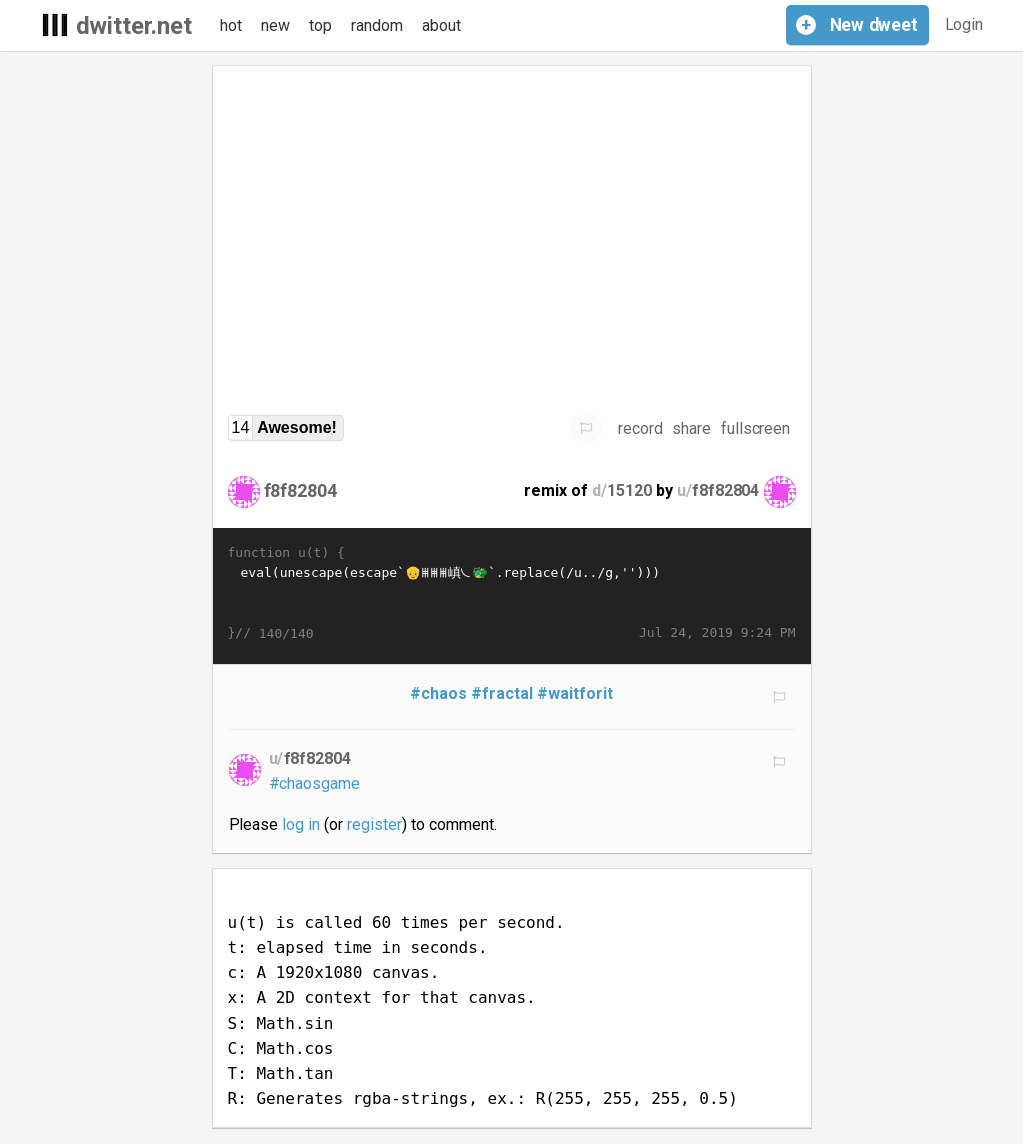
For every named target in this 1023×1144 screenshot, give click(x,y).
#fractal (502, 693)
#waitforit (575, 693)
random (377, 25)
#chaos (438, 693)
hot (231, 25)
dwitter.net (134, 26)
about (441, 25)
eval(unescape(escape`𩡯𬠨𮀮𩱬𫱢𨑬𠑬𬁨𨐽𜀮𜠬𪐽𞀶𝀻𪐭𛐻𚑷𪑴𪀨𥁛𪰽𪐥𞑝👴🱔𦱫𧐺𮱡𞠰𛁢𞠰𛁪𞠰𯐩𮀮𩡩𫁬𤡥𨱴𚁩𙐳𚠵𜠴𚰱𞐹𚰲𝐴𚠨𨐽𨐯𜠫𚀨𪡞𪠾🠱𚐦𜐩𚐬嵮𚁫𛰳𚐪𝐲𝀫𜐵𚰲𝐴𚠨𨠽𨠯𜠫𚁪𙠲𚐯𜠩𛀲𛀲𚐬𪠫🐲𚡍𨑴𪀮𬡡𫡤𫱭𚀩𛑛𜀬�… (512, 593)
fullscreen (756, 428)
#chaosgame (315, 783)
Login (964, 24)
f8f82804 (301, 490)
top (320, 25)
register (374, 824)
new (275, 25)
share (691, 428)
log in (301, 824)
